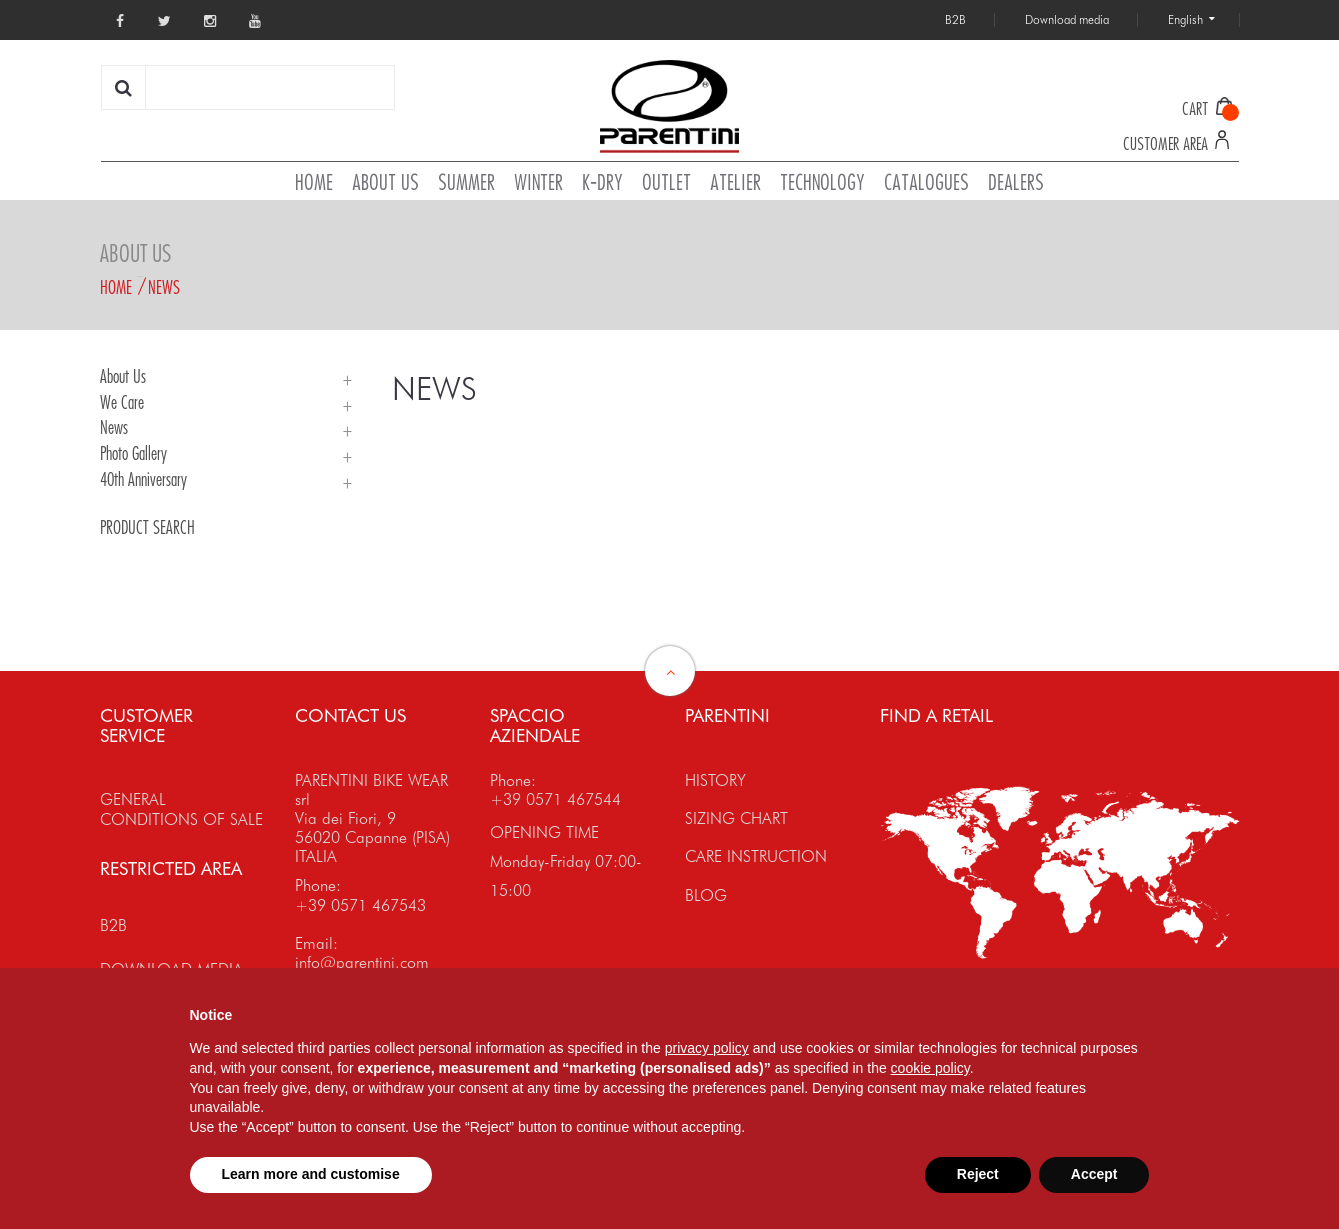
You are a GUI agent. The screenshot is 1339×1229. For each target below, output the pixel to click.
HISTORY (715, 780)
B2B (113, 925)
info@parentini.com (362, 962)
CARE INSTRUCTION (756, 856)
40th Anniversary (143, 479)
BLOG (706, 895)
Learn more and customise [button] (311, 1174)
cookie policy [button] (930, 1068)
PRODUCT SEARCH (147, 527)
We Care (122, 402)
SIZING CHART (736, 818)
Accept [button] (1094, 1174)
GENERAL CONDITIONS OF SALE (181, 809)
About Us (123, 376)
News (164, 287)
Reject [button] (978, 1174)
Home (116, 287)
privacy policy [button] (707, 1048)
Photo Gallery (133, 453)
